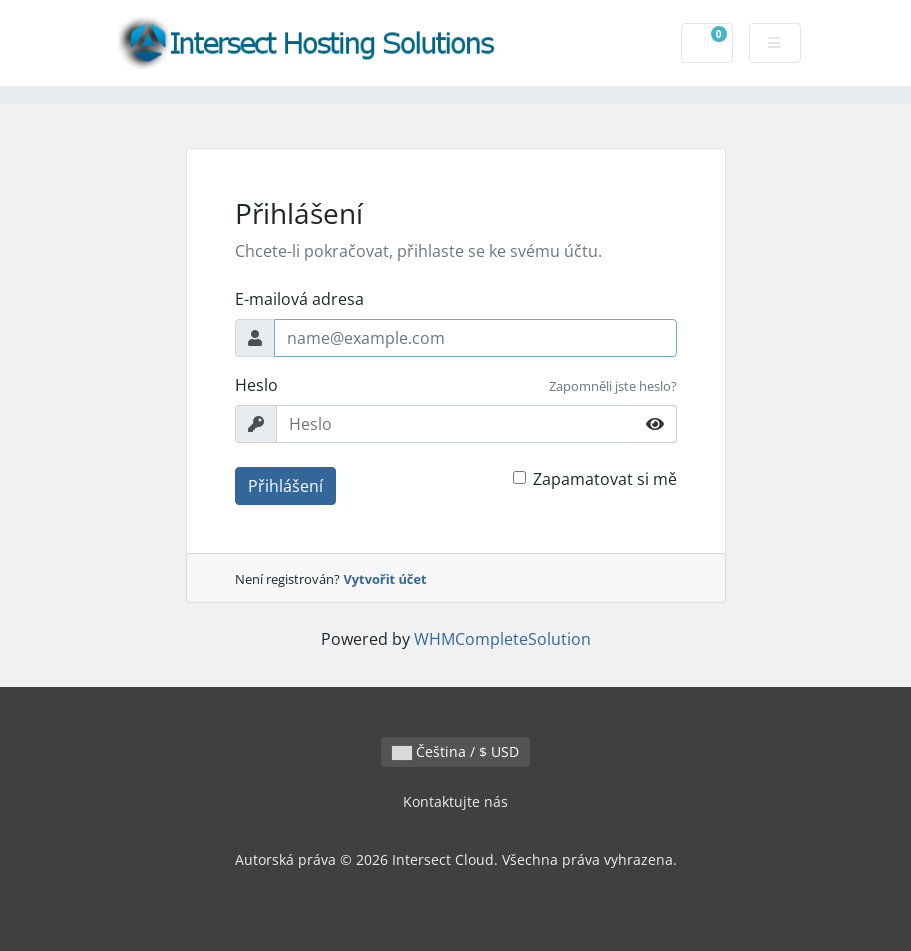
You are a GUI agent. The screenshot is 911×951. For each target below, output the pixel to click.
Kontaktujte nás (455, 801)
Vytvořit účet (385, 579)
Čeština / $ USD (455, 751)
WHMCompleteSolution (502, 639)
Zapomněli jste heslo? (613, 386)
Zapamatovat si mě (605, 479)
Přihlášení (285, 486)
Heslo (256, 385)
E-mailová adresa (299, 299)
